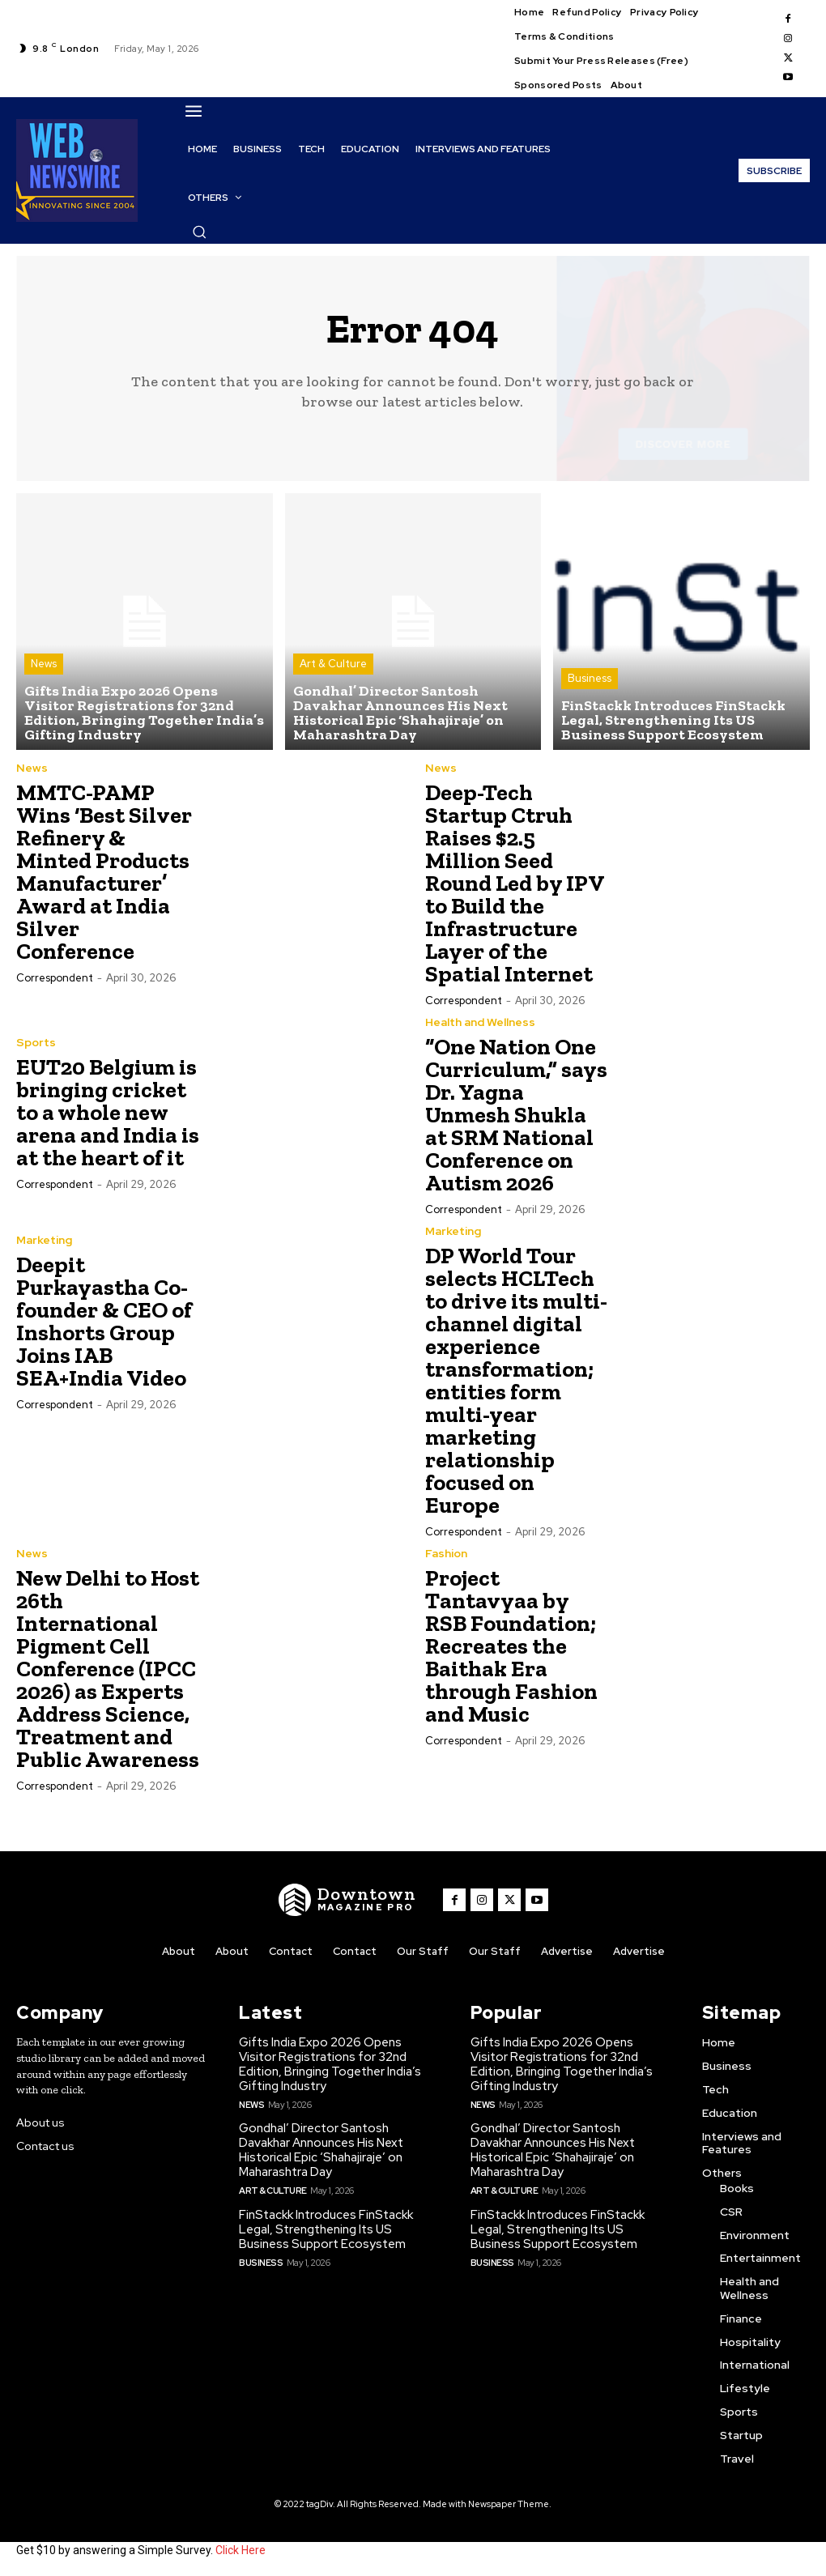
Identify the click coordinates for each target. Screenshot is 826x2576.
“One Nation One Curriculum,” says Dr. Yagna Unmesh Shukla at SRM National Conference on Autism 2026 (516, 1114)
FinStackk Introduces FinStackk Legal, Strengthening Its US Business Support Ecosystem (326, 2229)
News (44, 664)
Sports (36, 1042)
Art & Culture (333, 664)
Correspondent (54, 978)
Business (589, 678)
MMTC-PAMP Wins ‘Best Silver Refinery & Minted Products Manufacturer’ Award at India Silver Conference (104, 871)
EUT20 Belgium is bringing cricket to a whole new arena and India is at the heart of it (107, 1112)
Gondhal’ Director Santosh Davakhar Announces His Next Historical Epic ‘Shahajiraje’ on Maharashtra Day (321, 2150)
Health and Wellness (480, 1022)
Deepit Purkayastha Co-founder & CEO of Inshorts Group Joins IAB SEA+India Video (104, 1321)
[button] (199, 231)
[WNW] (347, 1900)
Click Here (240, 2550)
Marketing (44, 1239)
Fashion (446, 1553)
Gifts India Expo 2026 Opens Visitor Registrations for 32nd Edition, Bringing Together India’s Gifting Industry (330, 2064)
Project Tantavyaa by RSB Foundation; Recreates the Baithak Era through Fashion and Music (511, 1646)
